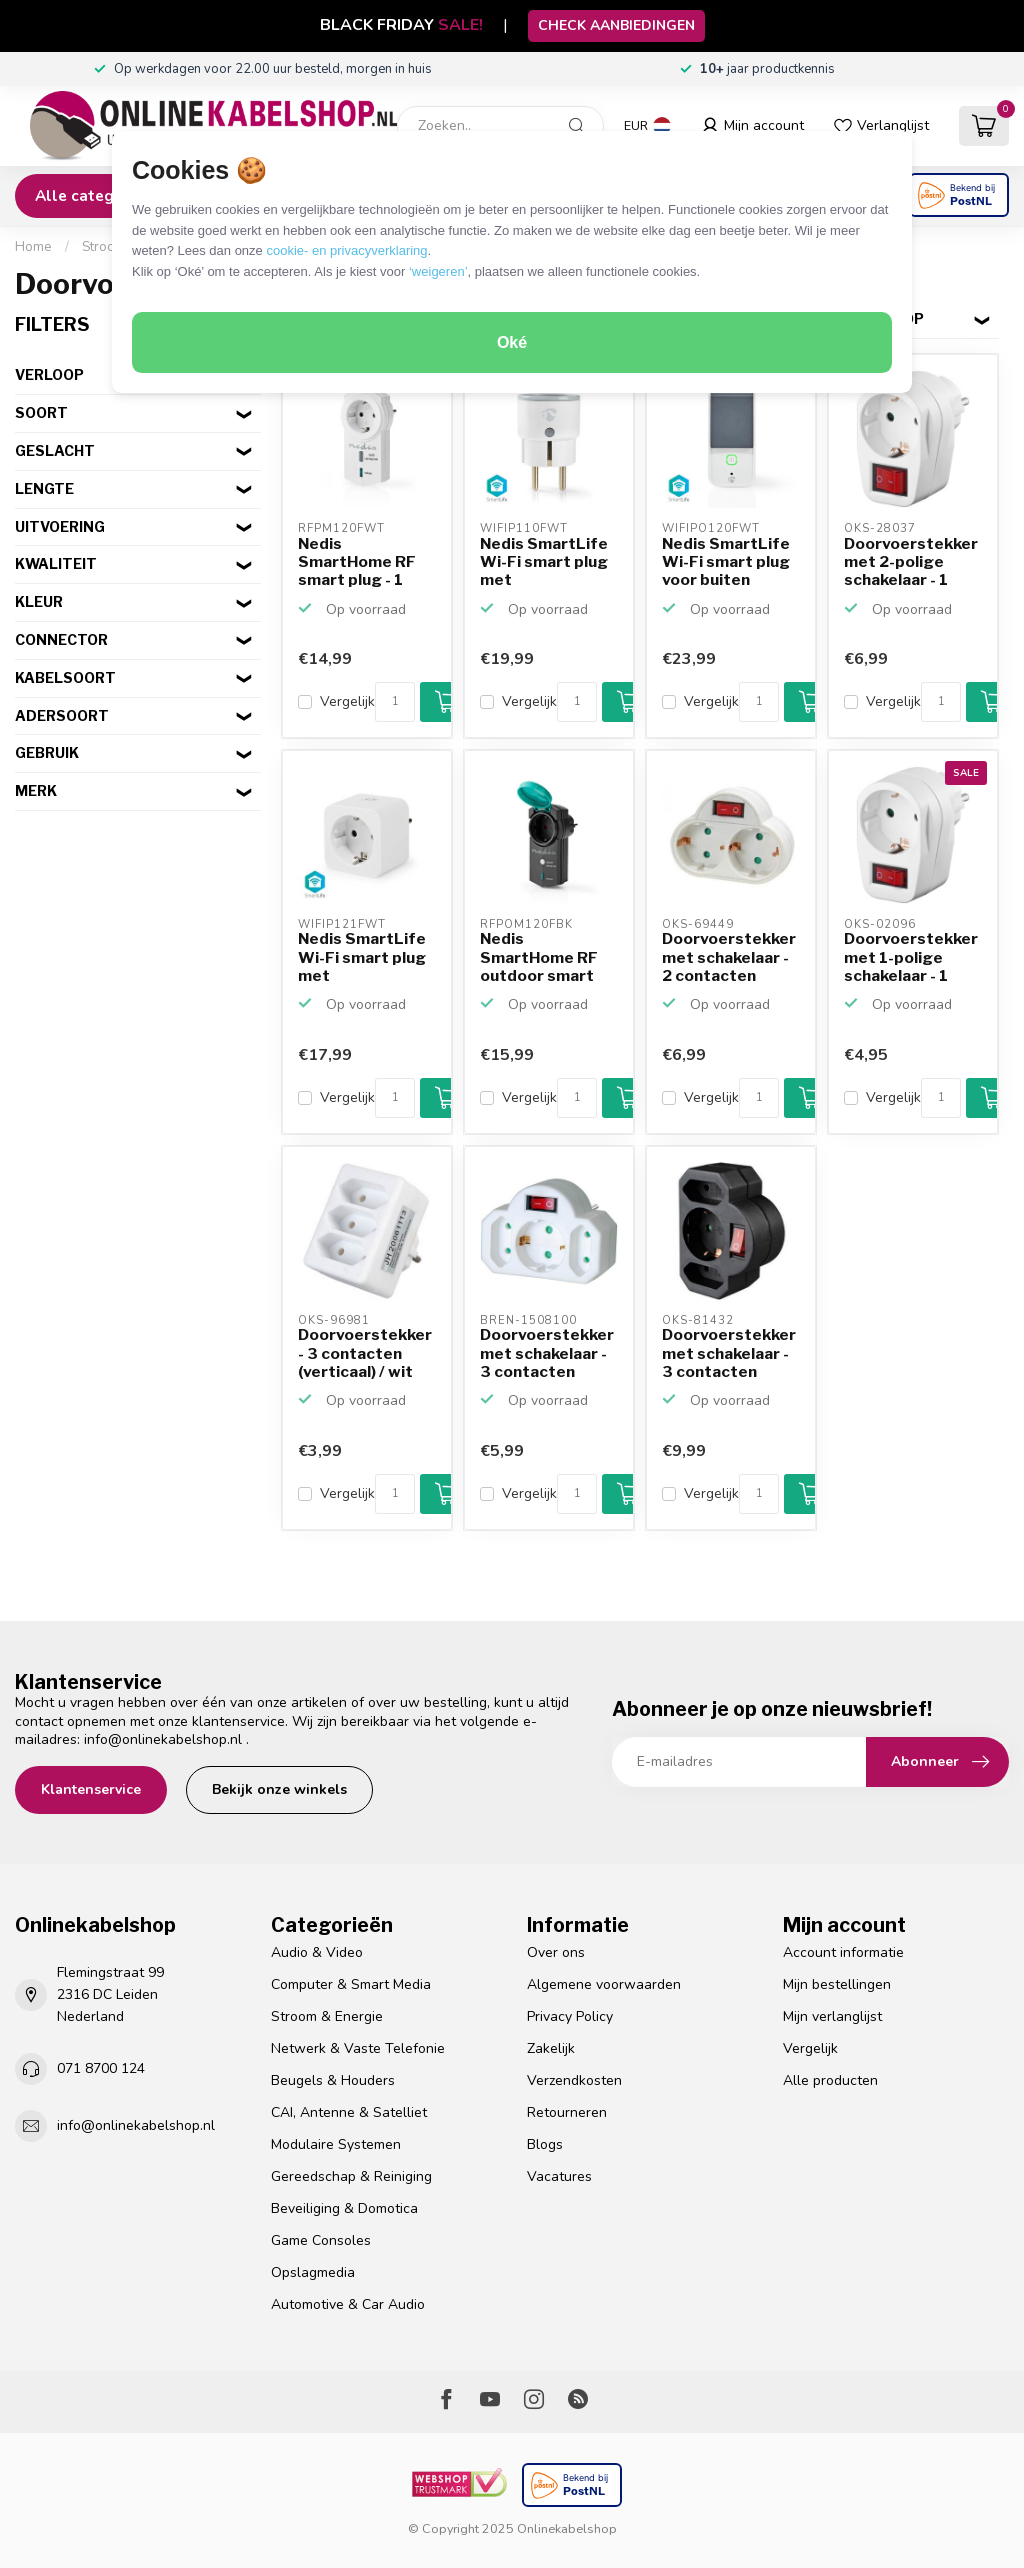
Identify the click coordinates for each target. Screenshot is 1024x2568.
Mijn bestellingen (837, 1984)
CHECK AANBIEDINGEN (616, 25)
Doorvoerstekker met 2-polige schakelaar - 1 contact (911, 563)
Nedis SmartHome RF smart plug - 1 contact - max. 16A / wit (357, 563)
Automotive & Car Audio (348, 2304)
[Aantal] (395, 702)
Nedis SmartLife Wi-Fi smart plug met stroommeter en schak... (544, 563)
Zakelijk (551, 2048)
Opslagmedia (313, 2272)
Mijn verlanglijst (832, 2016)
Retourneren (567, 2112)
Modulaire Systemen (336, 2144)
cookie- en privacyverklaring (346, 250)
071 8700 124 (101, 2068)
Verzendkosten (574, 2080)
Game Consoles (321, 2240)
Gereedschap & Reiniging (351, 2176)
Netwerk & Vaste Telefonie (358, 2048)
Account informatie (843, 1952)
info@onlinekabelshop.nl (163, 1739)
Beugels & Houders (333, 2080)
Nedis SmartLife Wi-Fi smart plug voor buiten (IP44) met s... (726, 563)
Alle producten (830, 2080)
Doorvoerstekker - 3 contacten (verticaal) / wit (365, 1353)
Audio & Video (317, 1952)
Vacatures (559, 2176)
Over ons (556, 1952)
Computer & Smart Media (351, 1984)
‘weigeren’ (438, 271)
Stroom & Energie (327, 2016)
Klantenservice (91, 1789)
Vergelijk (347, 701)
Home (33, 247)
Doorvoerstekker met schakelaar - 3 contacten (547, 1353)
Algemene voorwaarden (604, 1984)
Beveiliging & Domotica (344, 2208)
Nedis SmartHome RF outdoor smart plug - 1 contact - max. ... (544, 958)
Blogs (545, 2144)
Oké (512, 342)
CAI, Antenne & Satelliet (349, 2112)
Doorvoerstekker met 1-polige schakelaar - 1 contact (911, 958)
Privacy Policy (570, 2016)
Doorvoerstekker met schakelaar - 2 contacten (729, 957)
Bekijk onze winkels (279, 1789)
